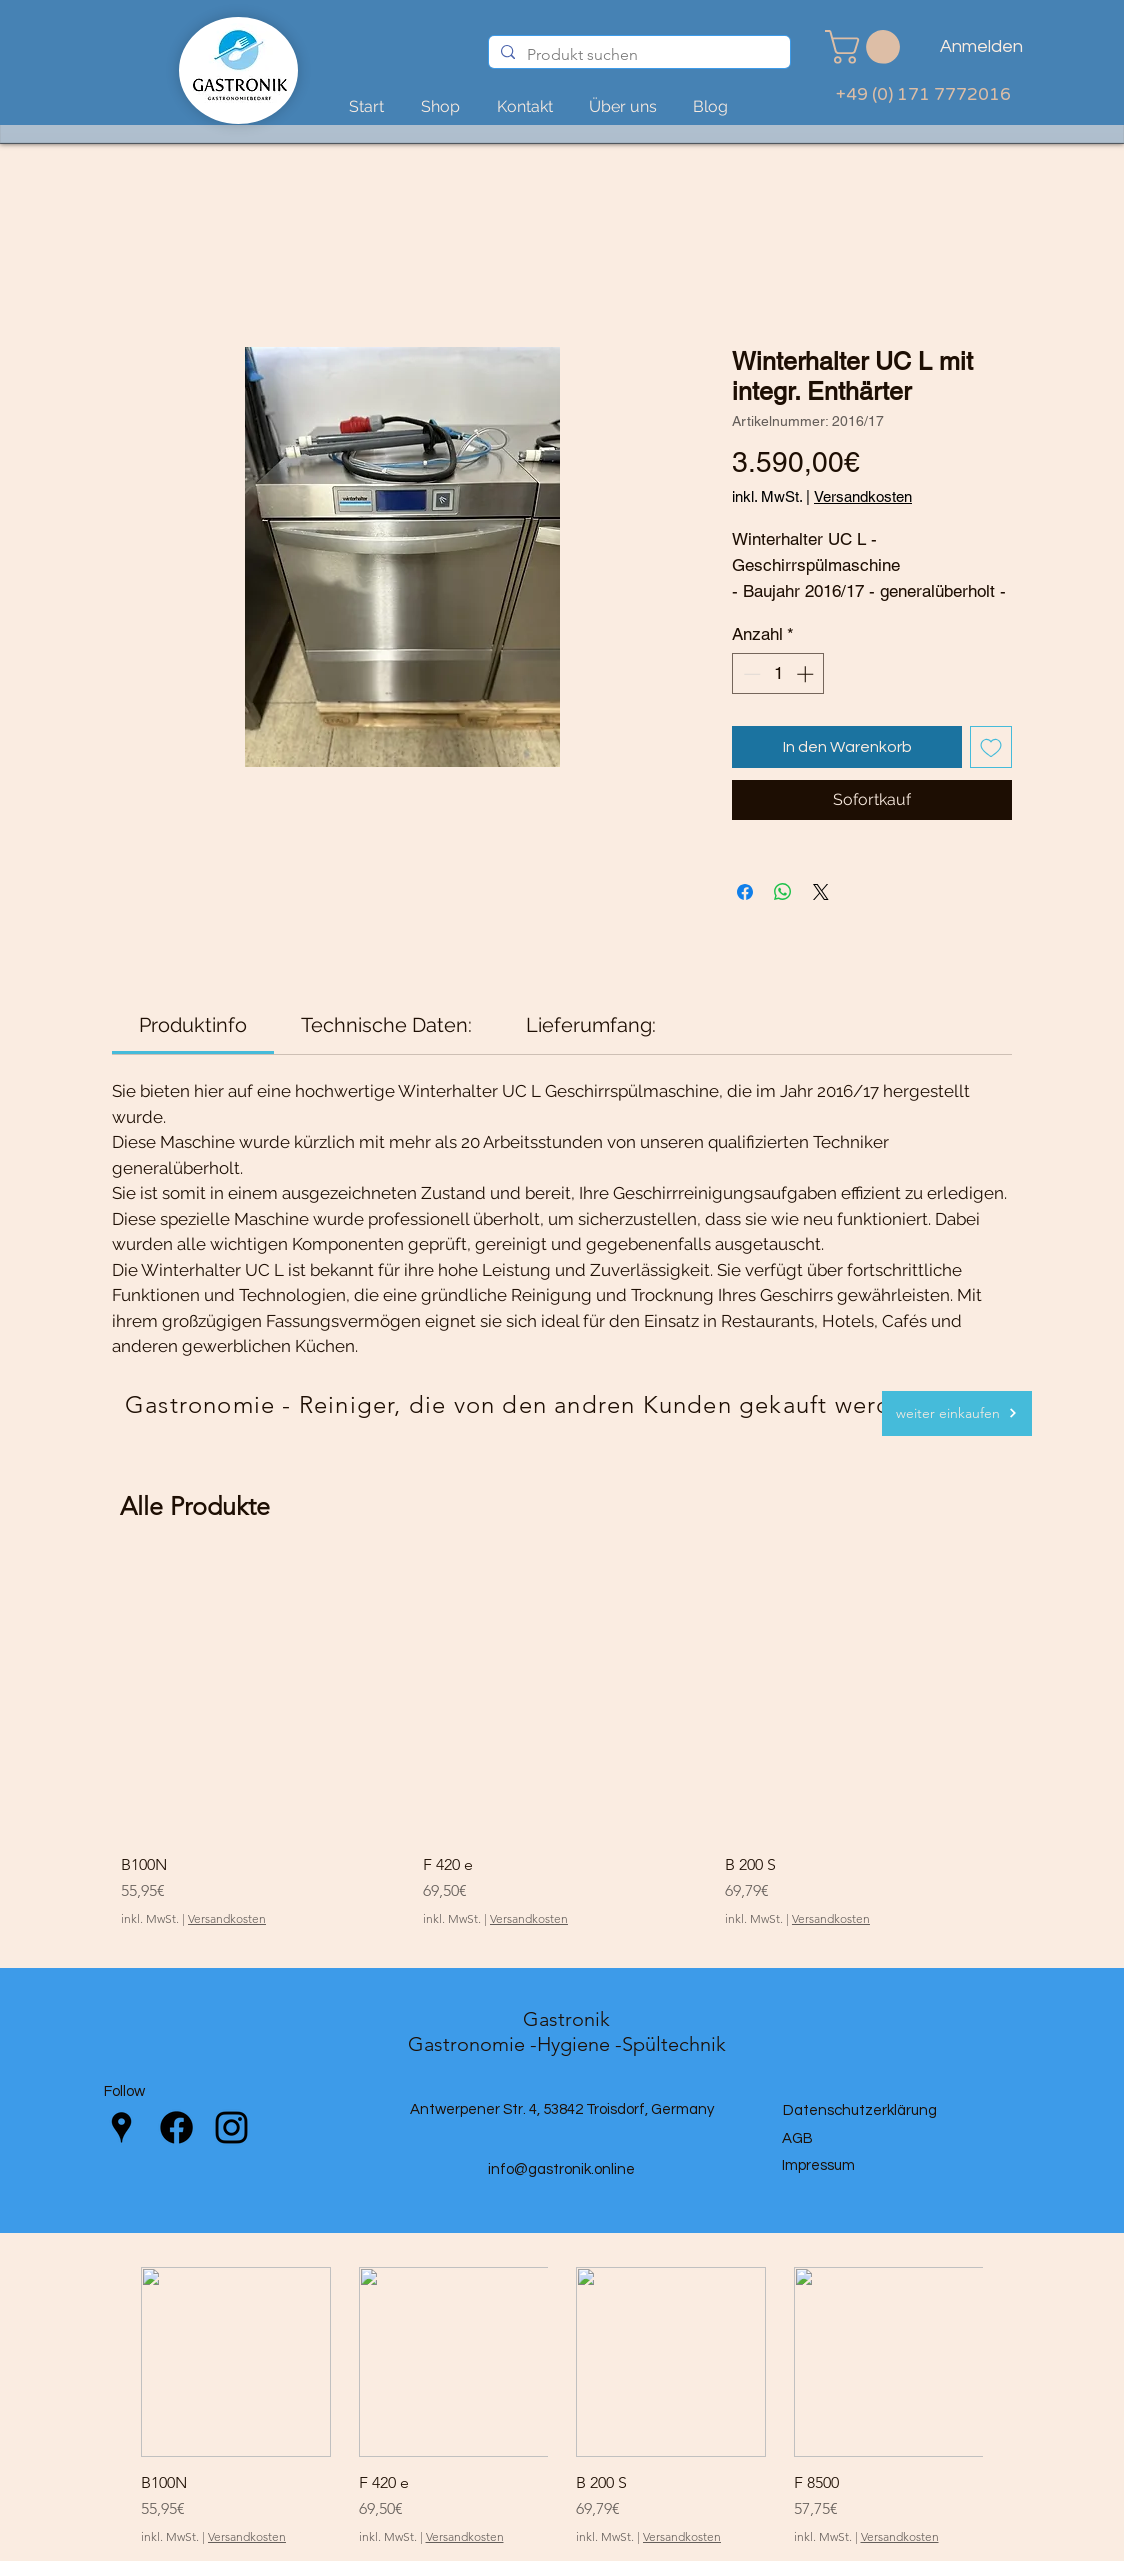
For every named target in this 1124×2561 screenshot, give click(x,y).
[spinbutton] (778, 674)
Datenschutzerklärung (860, 2110)
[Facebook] (176, 2127)
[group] (562, 1743)
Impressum (818, 2165)
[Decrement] (750, 674)
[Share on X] (821, 892)
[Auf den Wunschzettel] (991, 747)
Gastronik (566, 2019)
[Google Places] (121, 2127)
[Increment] (807, 674)
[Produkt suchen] (637, 55)
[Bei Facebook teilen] (745, 892)
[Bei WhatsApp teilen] (783, 892)
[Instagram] (231, 2127)
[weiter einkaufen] (957, 1413)
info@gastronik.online (561, 2169)
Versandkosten (863, 496)
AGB (797, 2138)
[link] (866, 47)
